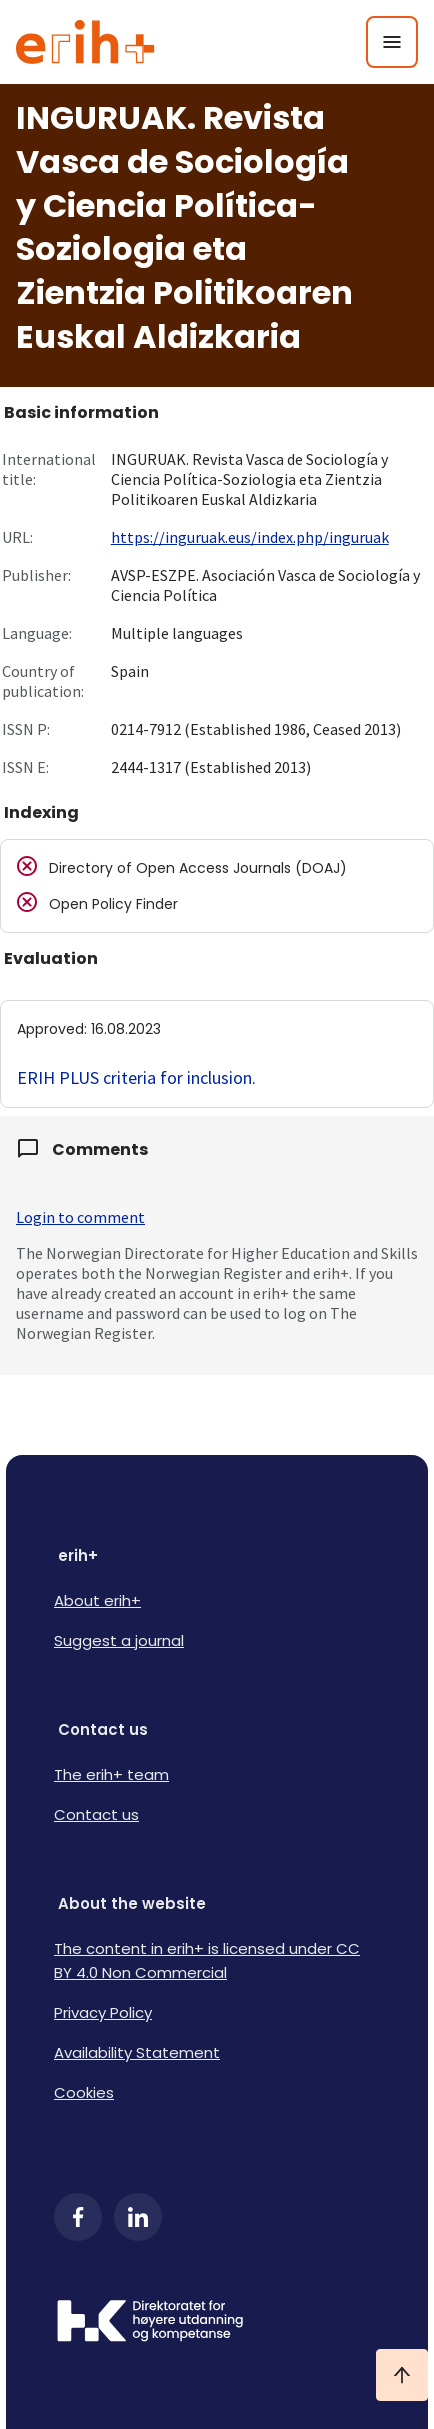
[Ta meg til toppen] (402, 2375)
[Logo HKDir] (217, 2323)
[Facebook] (78, 2217)
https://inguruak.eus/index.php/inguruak (250, 537)
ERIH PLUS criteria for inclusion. (136, 1077)
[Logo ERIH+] (85, 42)
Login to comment (80, 1217)
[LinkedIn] (138, 2217)
